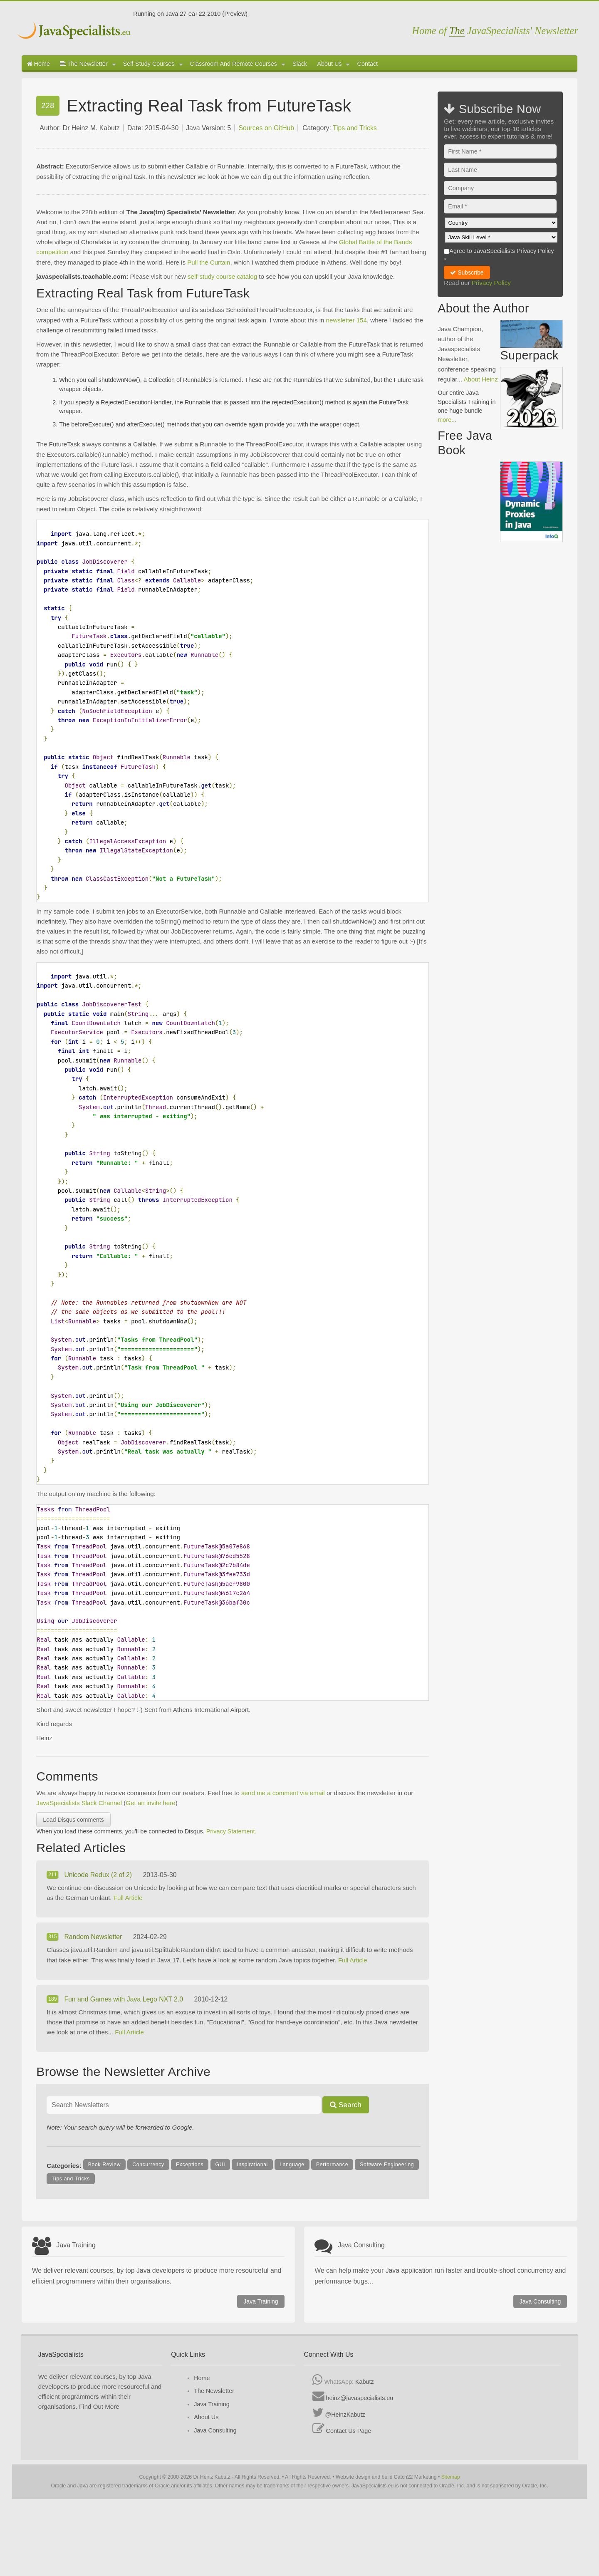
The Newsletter (88, 64)
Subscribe (466, 272)
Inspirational (252, 2164)
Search (345, 2104)
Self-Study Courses (153, 64)
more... (447, 419)
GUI (220, 2164)
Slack (299, 63)
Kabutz (364, 2381)
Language (292, 2164)
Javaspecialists (75, 31)
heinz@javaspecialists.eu (360, 2398)
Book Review (104, 2164)
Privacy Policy (491, 282)
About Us (333, 64)
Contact (367, 63)
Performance (332, 2164)
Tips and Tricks (355, 127)
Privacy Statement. (231, 1831)
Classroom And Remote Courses (238, 64)
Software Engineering (387, 2164)
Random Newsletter (94, 1936)
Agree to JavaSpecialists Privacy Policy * (499, 255)
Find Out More (99, 2406)
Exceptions (189, 2164)
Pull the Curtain (208, 262)
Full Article (128, 1897)
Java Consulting (540, 2301)
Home (38, 63)
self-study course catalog (222, 276)
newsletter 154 (346, 320)
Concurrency (148, 2164)
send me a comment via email (283, 1792)
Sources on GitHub (266, 127)
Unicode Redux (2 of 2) (99, 1874)
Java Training (260, 2301)
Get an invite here (150, 1802)
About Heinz (481, 379)
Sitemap (450, 2477)
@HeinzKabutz (345, 2414)
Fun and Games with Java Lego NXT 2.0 (124, 1999)
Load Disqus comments (73, 1819)
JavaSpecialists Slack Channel (79, 1802)
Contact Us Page (348, 2430)
